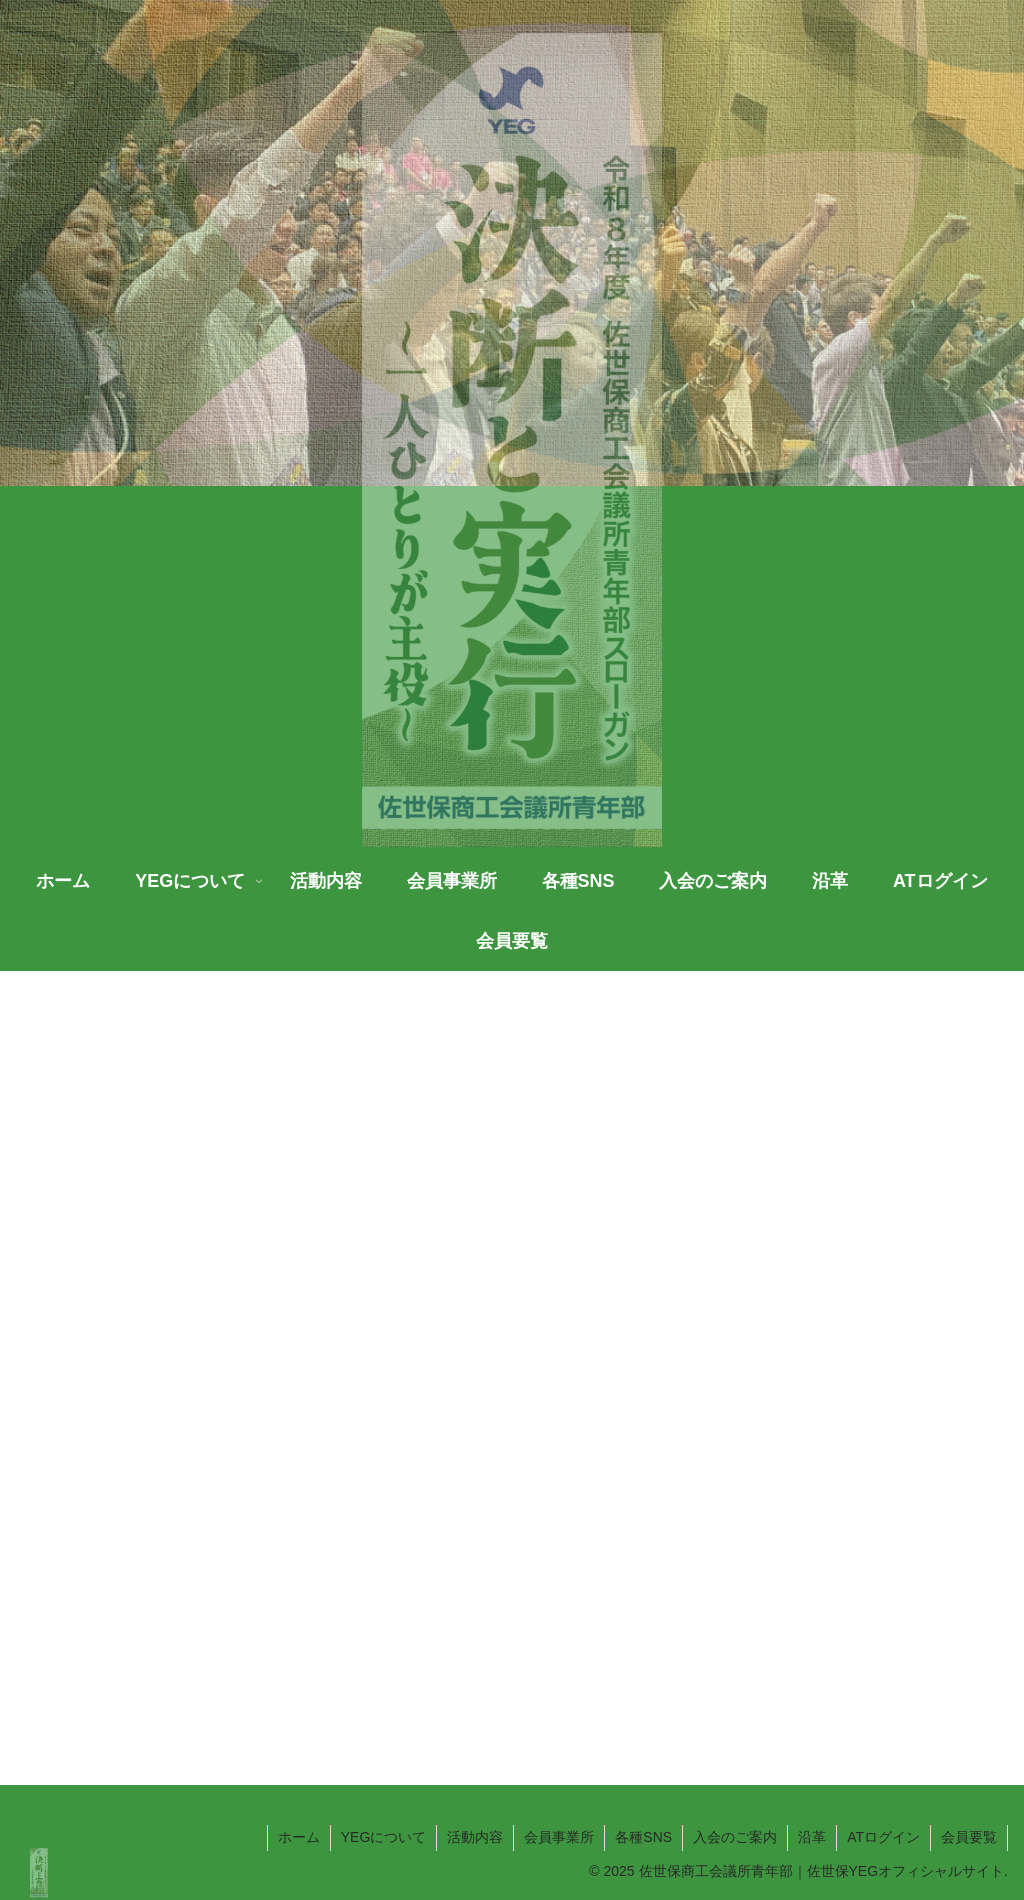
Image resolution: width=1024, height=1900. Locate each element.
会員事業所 (559, 1837)
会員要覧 (969, 1837)
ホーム (299, 1837)
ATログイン (883, 1837)
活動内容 (475, 1837)
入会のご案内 (735, 1837)
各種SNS (643, 1837)
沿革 (812, 1837)
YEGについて (384, 1837)
